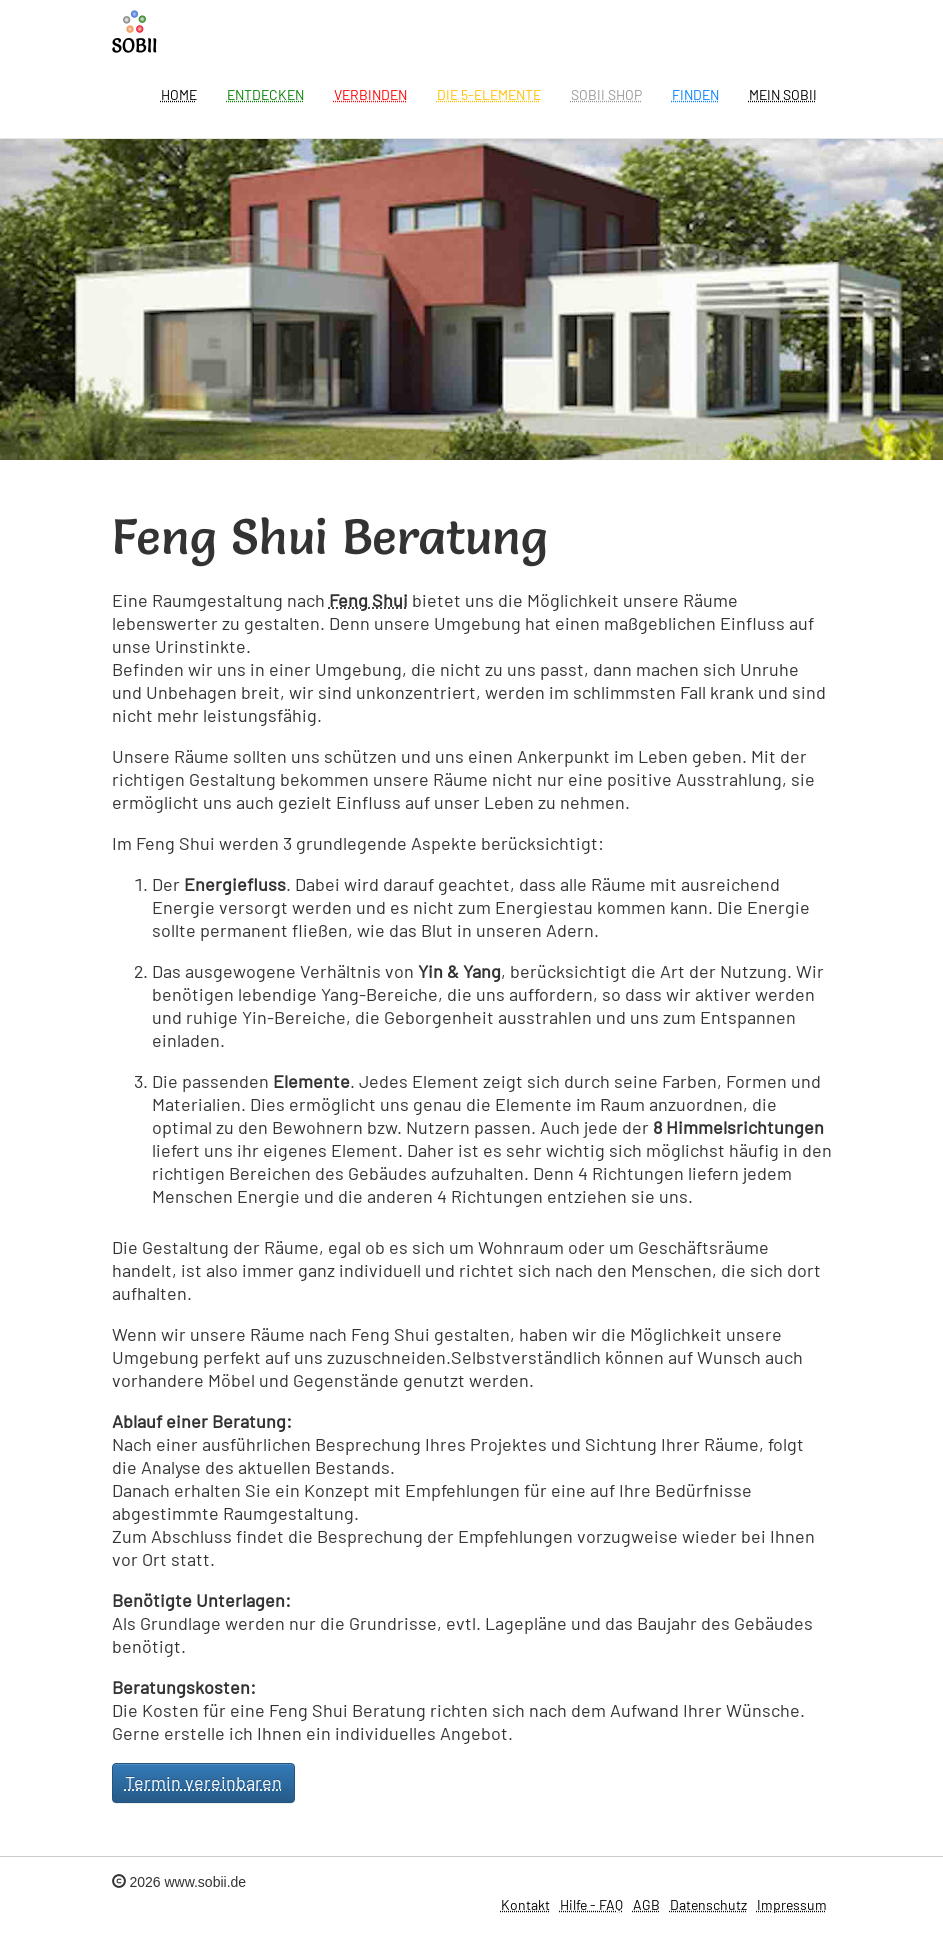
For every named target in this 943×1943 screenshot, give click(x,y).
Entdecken (265, 94)
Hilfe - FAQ (591, 1904)
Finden (695, 94)
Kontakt (525, 1904)
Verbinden (370, 94)
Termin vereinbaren (203, 1782)
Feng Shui (368, 600)
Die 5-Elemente (489, 94)
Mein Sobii (783, 94)
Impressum (792, 1904)
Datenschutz (708, 1904)
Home (179, 94)
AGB (646, 1904)
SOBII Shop (606, 94)
